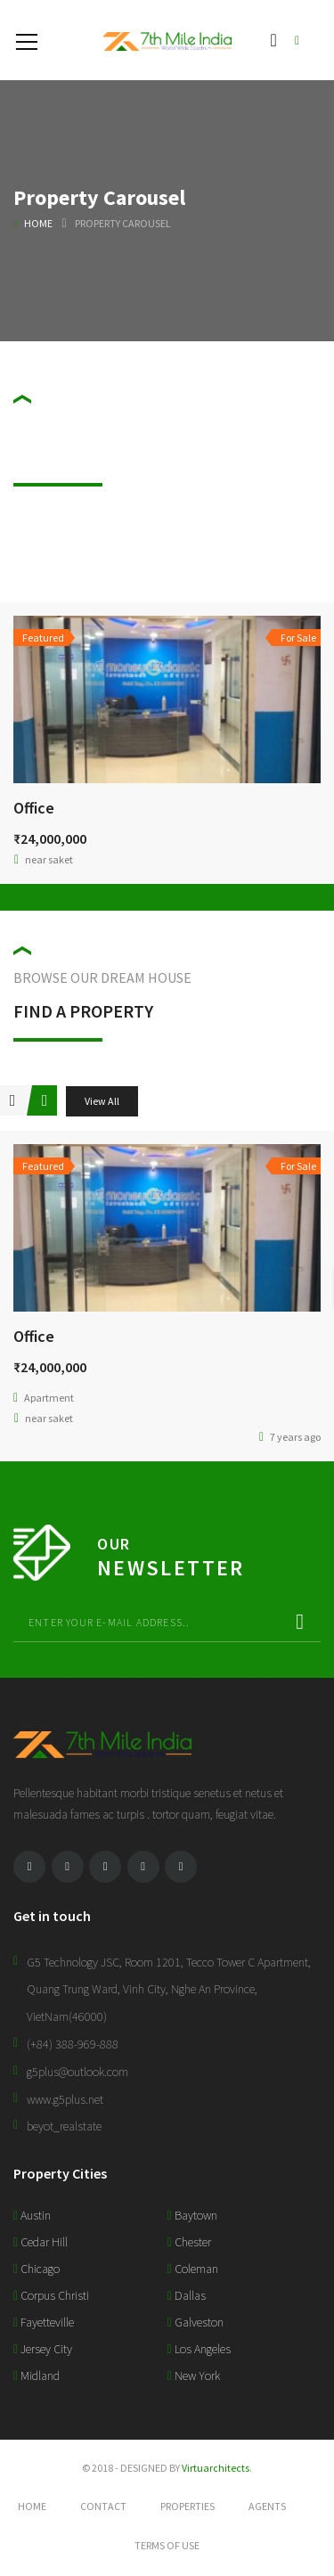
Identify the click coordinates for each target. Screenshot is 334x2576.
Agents (267, 2506)
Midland (36, 2375)
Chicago (36, 2269)
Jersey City (42, 2349)
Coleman (192, 2269)
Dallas (186, 2295)
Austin (32, 2215)
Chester (189, 2242)
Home (38, 223)
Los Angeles (199, 2349)
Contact (103, 2506)
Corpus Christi (51, 2295)
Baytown (192, 2215)
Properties (187, 2506)
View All (102, 1101)
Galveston (195, 2322)
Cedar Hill (40, 2242)
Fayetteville (43, 2322)
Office (33, 807)
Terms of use (167, 2545)
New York (193, 2375)
